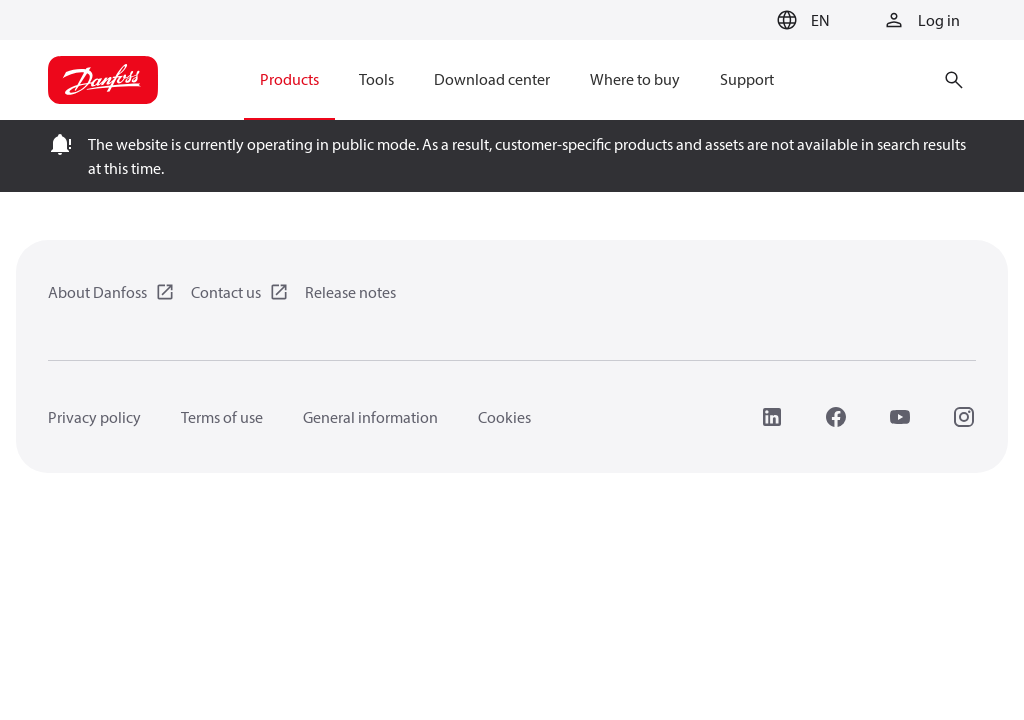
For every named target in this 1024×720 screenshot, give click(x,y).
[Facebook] (836, 417)
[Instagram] (964, 417)
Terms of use (222, 417)
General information (370, 417)
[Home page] (103, 80)
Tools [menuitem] (376, 79)
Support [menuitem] (747, 79)
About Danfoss (97, 292)
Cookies (504, 417)
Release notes (350, 292)
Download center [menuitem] (492, 79)
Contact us (226, 292)
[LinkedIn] (772, 417)
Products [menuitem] (289, 79)
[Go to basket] (737, 21)
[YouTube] (900, 417)
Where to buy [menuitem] (635, 79)
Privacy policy (94, 417)
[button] (800, 20)
